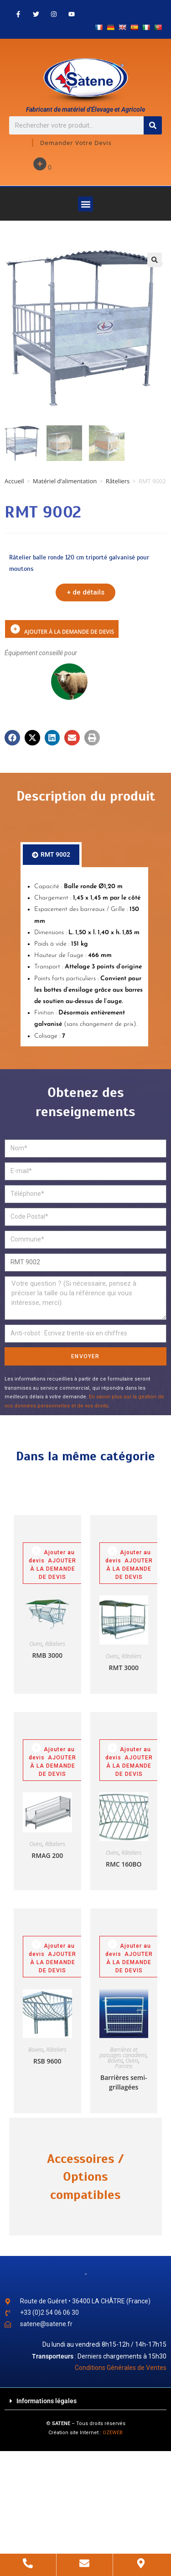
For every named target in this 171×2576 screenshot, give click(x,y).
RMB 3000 (47, 1655)
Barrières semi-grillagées (123, 2082)
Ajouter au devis (52, 1554)
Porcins (123, 2066)
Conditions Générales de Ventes (120, 2367)
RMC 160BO (124, 1864)
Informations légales (46, 2401)
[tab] (51, 854)
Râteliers (118, 481)
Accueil (14, 481)
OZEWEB (113, 2433)
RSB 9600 (47, 2061)
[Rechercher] (153, 125)
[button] (85, 204)
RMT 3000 (124, 1667)
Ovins (36, 1644)
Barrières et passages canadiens (123, 2052)
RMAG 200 (47, 1855)
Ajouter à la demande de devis (15, 629)
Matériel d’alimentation (65, 481)
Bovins (36, 2050)
